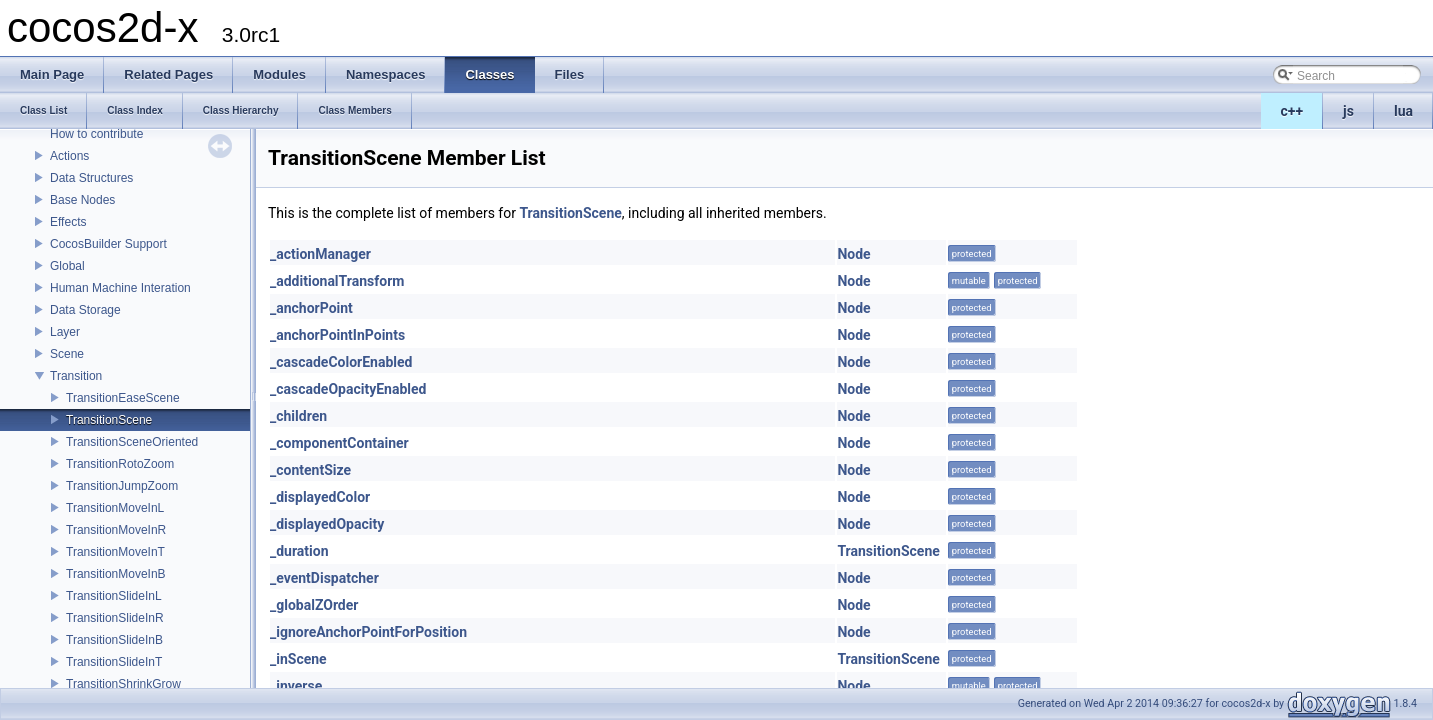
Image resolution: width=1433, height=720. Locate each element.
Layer (65, 332)
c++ (1292, 111)
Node (853, 254)
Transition (76, 376)
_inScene (298, 659)
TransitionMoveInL (115, 508)
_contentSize (310, 470)
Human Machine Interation (120, 288)
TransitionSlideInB (114, 640)
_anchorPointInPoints (337, 335)
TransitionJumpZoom (122, 486)
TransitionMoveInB (116, 574)
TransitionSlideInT (114, 662)
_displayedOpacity (327, 524)
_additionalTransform (337, 281)
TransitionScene (109, 420)
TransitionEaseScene (123, 398)
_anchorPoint (311, 308)
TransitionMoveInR (116, 530)
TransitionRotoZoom (120, 464)
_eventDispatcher (324, 578)
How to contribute (96, 134)
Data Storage (85, 310)
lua (1403, 111)
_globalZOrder (314, 605)
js (1348, 111)
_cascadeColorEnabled (341, 362)
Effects (68, 222)
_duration (299, 551)
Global (67, 266)
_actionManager (320, 254)
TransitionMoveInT (115, 552)
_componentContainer (339, 443)
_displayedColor (320, 497)
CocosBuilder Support (108, 244)
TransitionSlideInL (114, 596)
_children (298, 416)
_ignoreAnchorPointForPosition (368, 632)
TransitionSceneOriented (132, 442)
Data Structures (91, 178)
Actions (69, 156)
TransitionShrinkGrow (123, 684)
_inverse (296, 686)
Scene (67, 354)
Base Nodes (82, 200)
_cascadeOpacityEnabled (348, 389)
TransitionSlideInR (115, 618)
